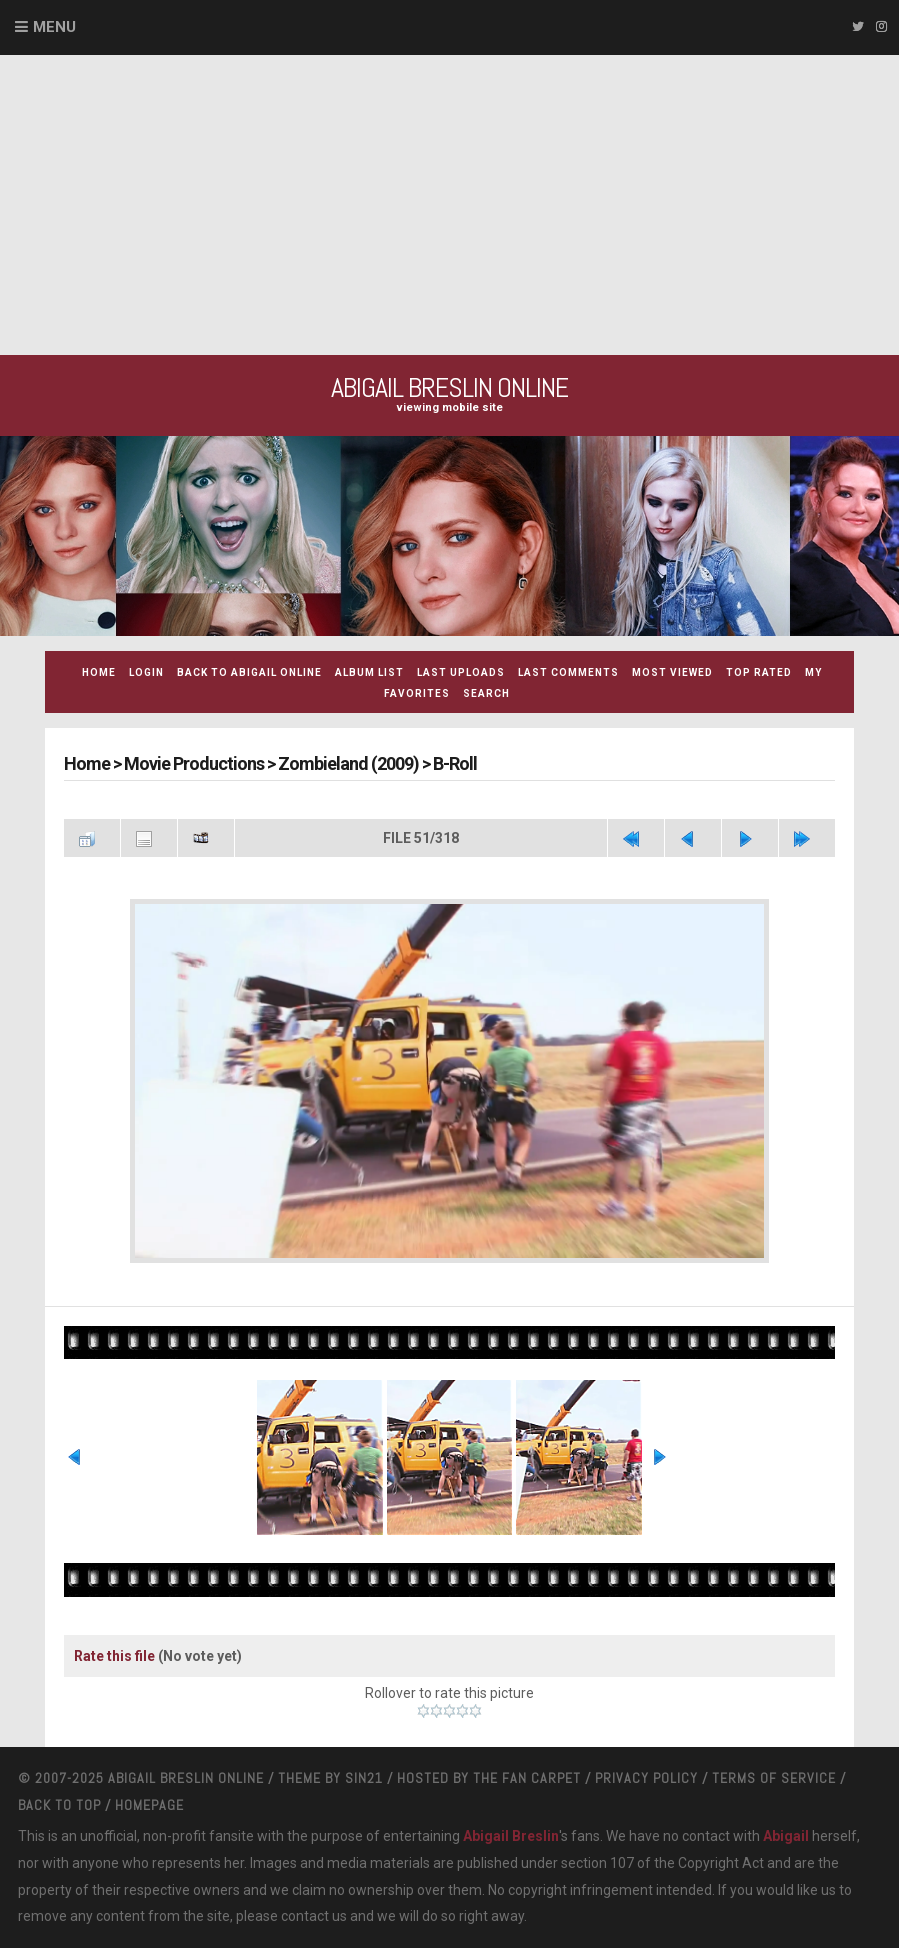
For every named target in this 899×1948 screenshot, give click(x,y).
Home (99, 672)
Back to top (59, 1805)
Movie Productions (194, 763)
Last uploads (461, 672)
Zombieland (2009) (348, 763)
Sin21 (364, 1778)
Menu (54, 27)
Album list (369, 672)
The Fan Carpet (527, 1778)
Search (486, 693)
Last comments (568, 672)
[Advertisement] (449, 205)
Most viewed (672, 672)
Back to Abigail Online (249, 672)
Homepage (149, 1805)
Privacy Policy (646, 1778)
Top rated (759, 672)
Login (146, 672)
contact (305, 1916)
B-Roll (455, 763)
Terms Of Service (774, 1778)
